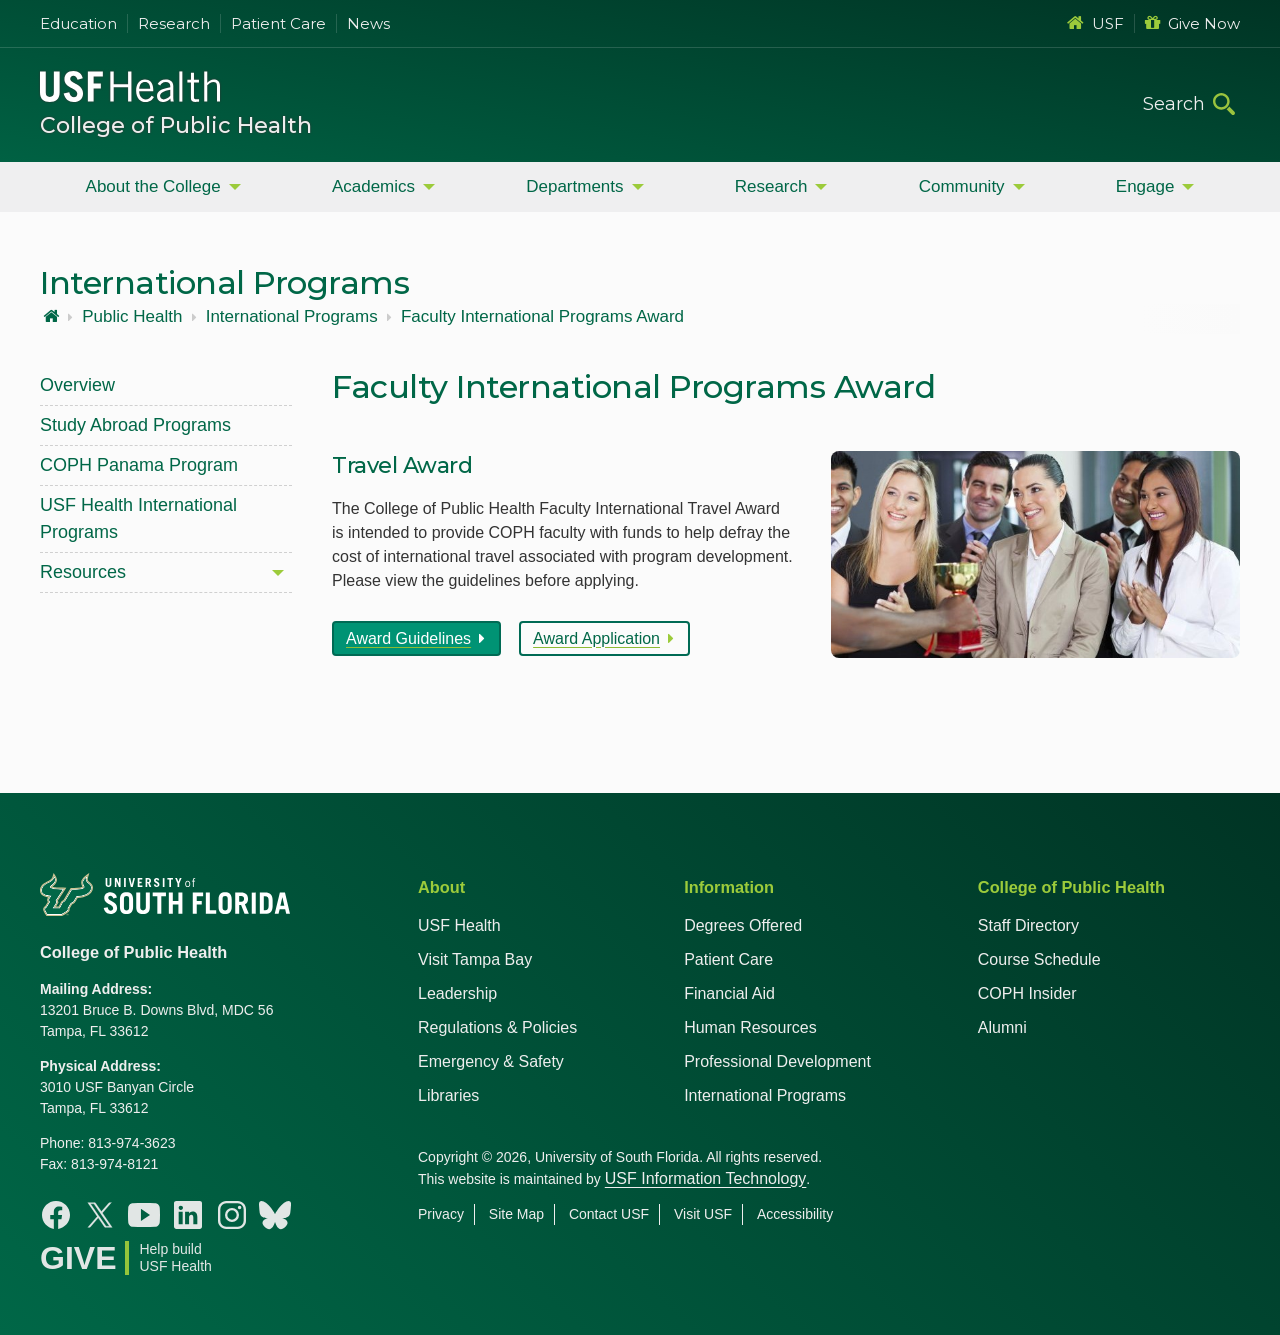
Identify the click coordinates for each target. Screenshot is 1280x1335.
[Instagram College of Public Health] (232, 1215)
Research (174, 23)
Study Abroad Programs (135, 425)
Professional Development (777, 1061)
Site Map (516, 1214)
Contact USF (609, 1214)
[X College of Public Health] (100, 1215)
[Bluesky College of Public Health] (275, 1215)
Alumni (1002, 1027)
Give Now (1192, 23)
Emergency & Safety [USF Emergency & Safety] (491, 1061)
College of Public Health (176, 125)
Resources (83, 572)
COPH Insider (1027, 993)
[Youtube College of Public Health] (144, 1215)
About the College (153, 186)
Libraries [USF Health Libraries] (448, 1095)
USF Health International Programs (138, 518)
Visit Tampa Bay (475, 959)
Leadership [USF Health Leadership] (457, 993)
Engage (1145, 186)
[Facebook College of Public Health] (56, 1215)
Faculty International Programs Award (542, 317)
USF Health (459, 925)
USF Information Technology (706, 1178)
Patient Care (278, 23)
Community (962, 186)
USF (1095, 23)
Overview (77, 385)
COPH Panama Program (139, 465)
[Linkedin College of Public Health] (188, 1215)
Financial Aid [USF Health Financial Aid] (729, 993)
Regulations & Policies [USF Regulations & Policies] (497, 1027)
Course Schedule (1039, 959)
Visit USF (703, 1214)
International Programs (292, 317)
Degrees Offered (743, 925)
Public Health (132, 317)
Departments (574, 186)
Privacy (441, 1214)
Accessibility (795, 1214)
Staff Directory (1028, 925)
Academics (373, 186)
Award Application (596, 638)
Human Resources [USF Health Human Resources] (750, 1027)
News (368, 23)
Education (78, 23)
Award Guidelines (408, 638)
